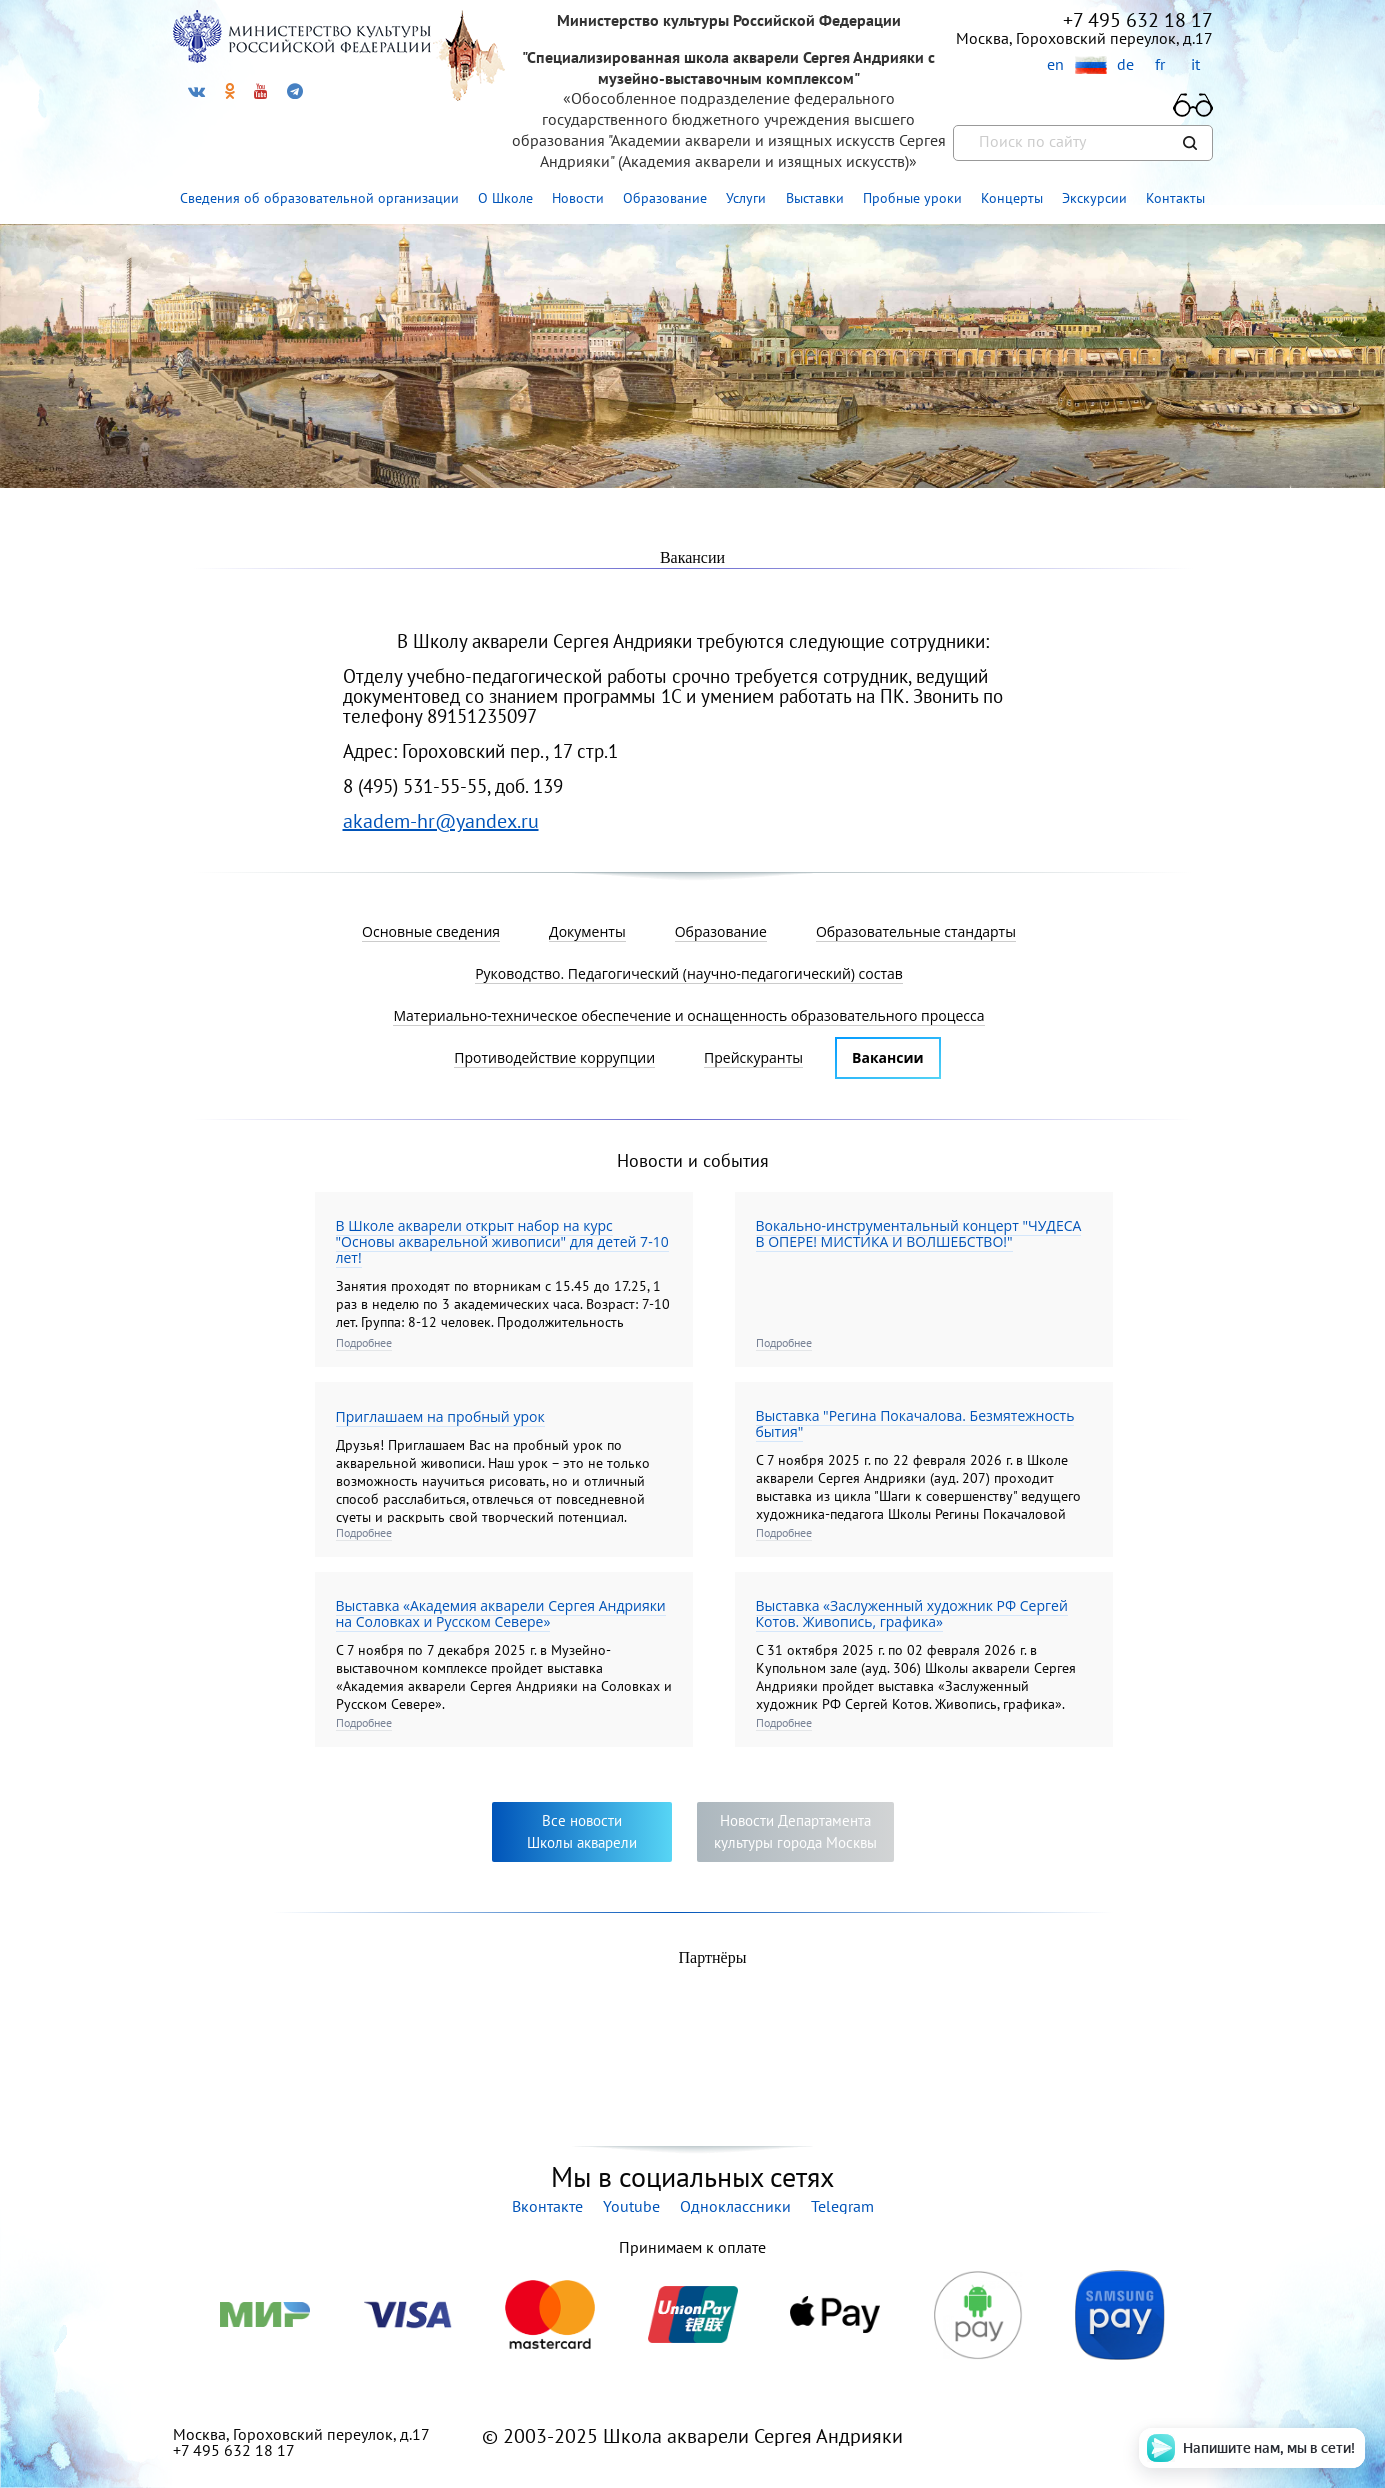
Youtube (631, 2206)
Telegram (842, 2206)
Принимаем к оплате (692, 2247)
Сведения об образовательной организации (319, 198)
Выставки (815, 198)
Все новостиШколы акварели (582, 1831)
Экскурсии (1094, 198)
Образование (665, 198)
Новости (578, 198)
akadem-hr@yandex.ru (441, 821)
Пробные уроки (912, 198)
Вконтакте (547, 2206)
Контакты (1175, 198)
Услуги (746, 198)
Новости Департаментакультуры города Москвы (795, 1831)
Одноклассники (735, 2206)
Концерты (1012, 198)
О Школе (505, 198)
